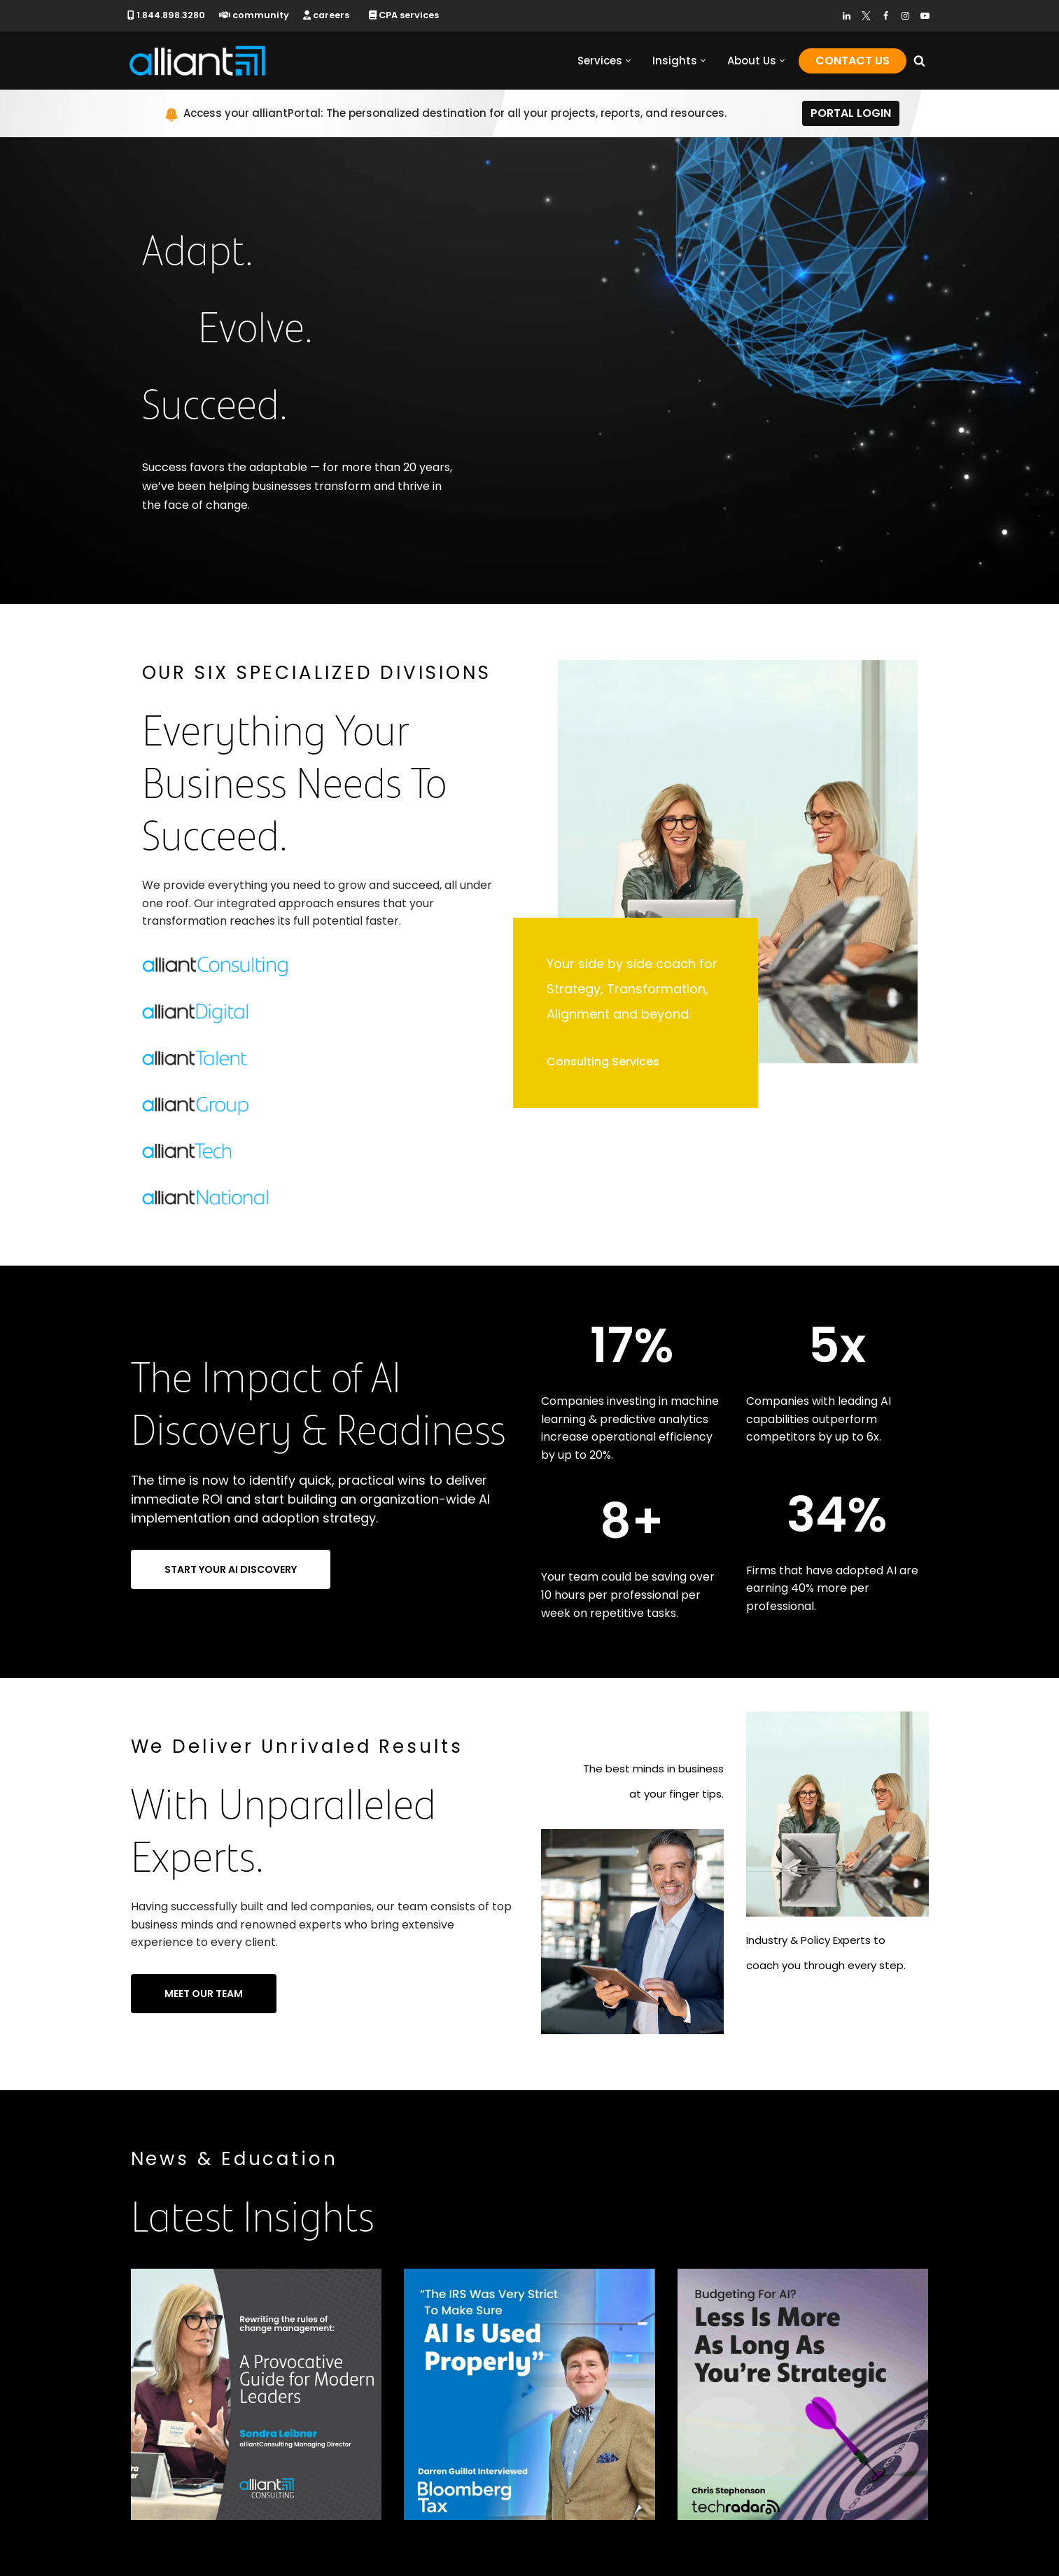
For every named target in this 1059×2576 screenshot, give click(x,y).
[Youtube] (925, 15)
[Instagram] (905, 15)
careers (326, 15)
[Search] (919, 60)
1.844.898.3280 (166, 15)
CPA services (404, 15)
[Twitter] (866, 15)
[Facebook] (885, 15)
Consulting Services (603, 1062)
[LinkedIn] (846, 15)
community (254, 15)
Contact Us (852, 60)
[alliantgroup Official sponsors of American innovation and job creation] (197, 60)
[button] (628, 60)
